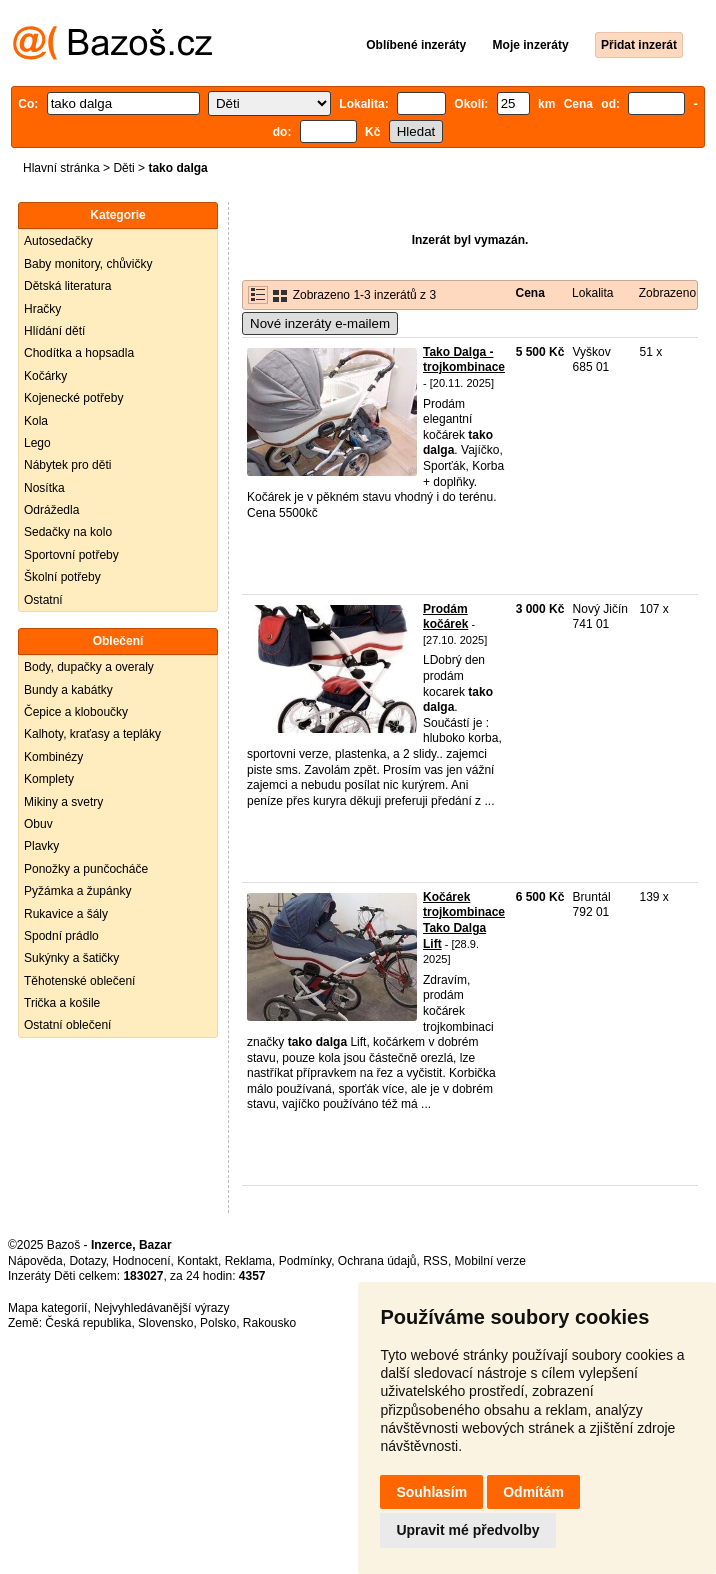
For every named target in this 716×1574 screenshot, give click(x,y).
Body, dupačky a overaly (89, 667)
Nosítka (44, 488)
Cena (530, 293)
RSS (435, 1261)
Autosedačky (58, 241)
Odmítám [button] (533, 1492)
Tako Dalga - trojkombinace (464, 360)
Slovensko (165, 1323)
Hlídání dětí (54, 331)
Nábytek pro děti (67, 465)
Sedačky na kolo (68, 532)
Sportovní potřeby (71, 555)
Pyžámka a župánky (77, 891)
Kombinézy (53, 757)
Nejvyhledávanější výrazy (161, 1308)
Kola (36, 421)
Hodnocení (142, 1261)
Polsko (218, 1323)
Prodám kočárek (445, 617)
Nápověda (35, 1261)
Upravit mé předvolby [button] (467, 1530)
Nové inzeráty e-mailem (320, 323)
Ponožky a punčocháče (86, 869)
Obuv (38, 824)
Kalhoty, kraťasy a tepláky (92, 734)
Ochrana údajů (377, 1261)
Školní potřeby (62, 577)
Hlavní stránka (61, 168)
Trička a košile (62, 1003)
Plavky (41, 846)
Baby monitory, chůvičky (88, 264)
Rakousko (269, 1323)
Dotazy (87, 1261)
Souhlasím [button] (431, 1492)
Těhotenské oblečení (79, 981)
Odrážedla (51, 510)
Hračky (42, 309)
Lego (37, 443)
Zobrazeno (667, 293)
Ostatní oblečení (67, 1025)
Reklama (248, 1261)
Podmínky (305, 1261)
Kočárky (45, 376)
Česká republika (88, 1323)
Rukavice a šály (66, 914)
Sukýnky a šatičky (71, 958)
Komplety (49, 779)
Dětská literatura (67, 286)
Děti (123, 168)
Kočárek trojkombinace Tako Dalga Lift (464, 920)
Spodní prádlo (61, 936)
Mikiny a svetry (63, 802)
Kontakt (197, 1261)
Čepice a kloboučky (76, 712)
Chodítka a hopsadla (79, 353)
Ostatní (43, 600)
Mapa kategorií (47, 1308)
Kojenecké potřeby (73, 398)
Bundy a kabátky (68, 690)
